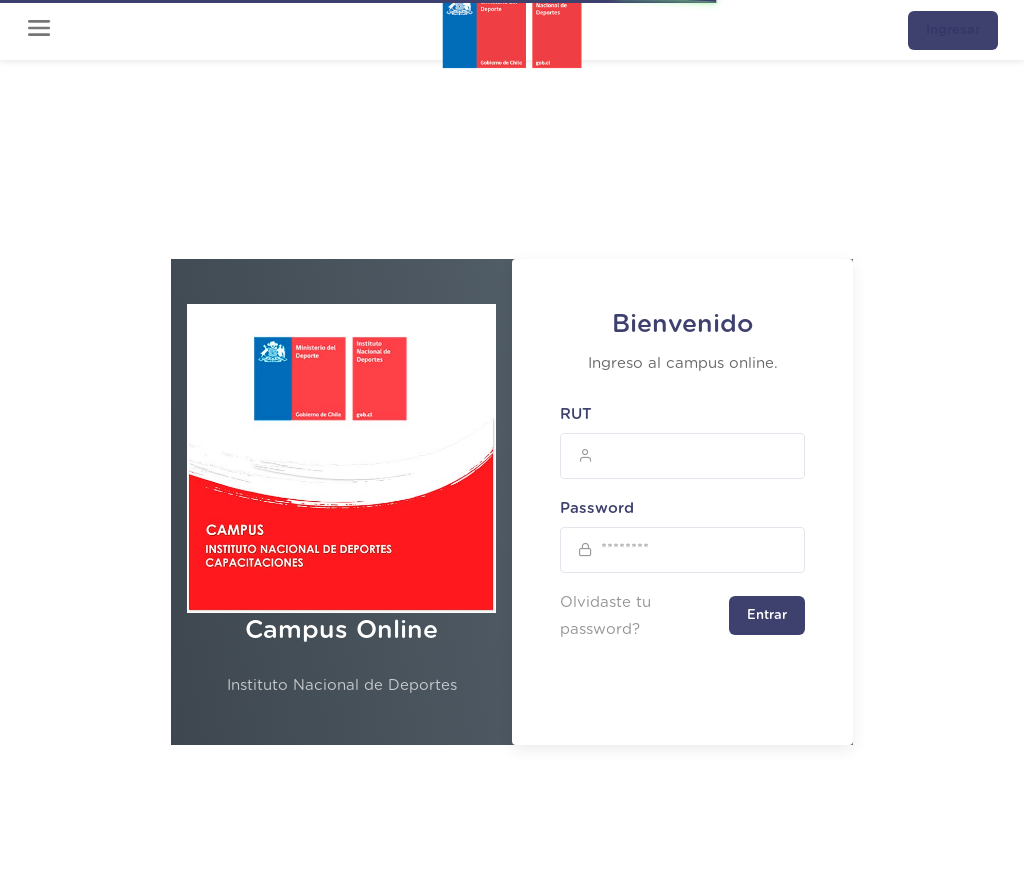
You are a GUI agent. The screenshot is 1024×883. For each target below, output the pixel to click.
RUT (576, 414)
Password (597, 508)
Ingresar (953, 30)
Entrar (767, 615)
